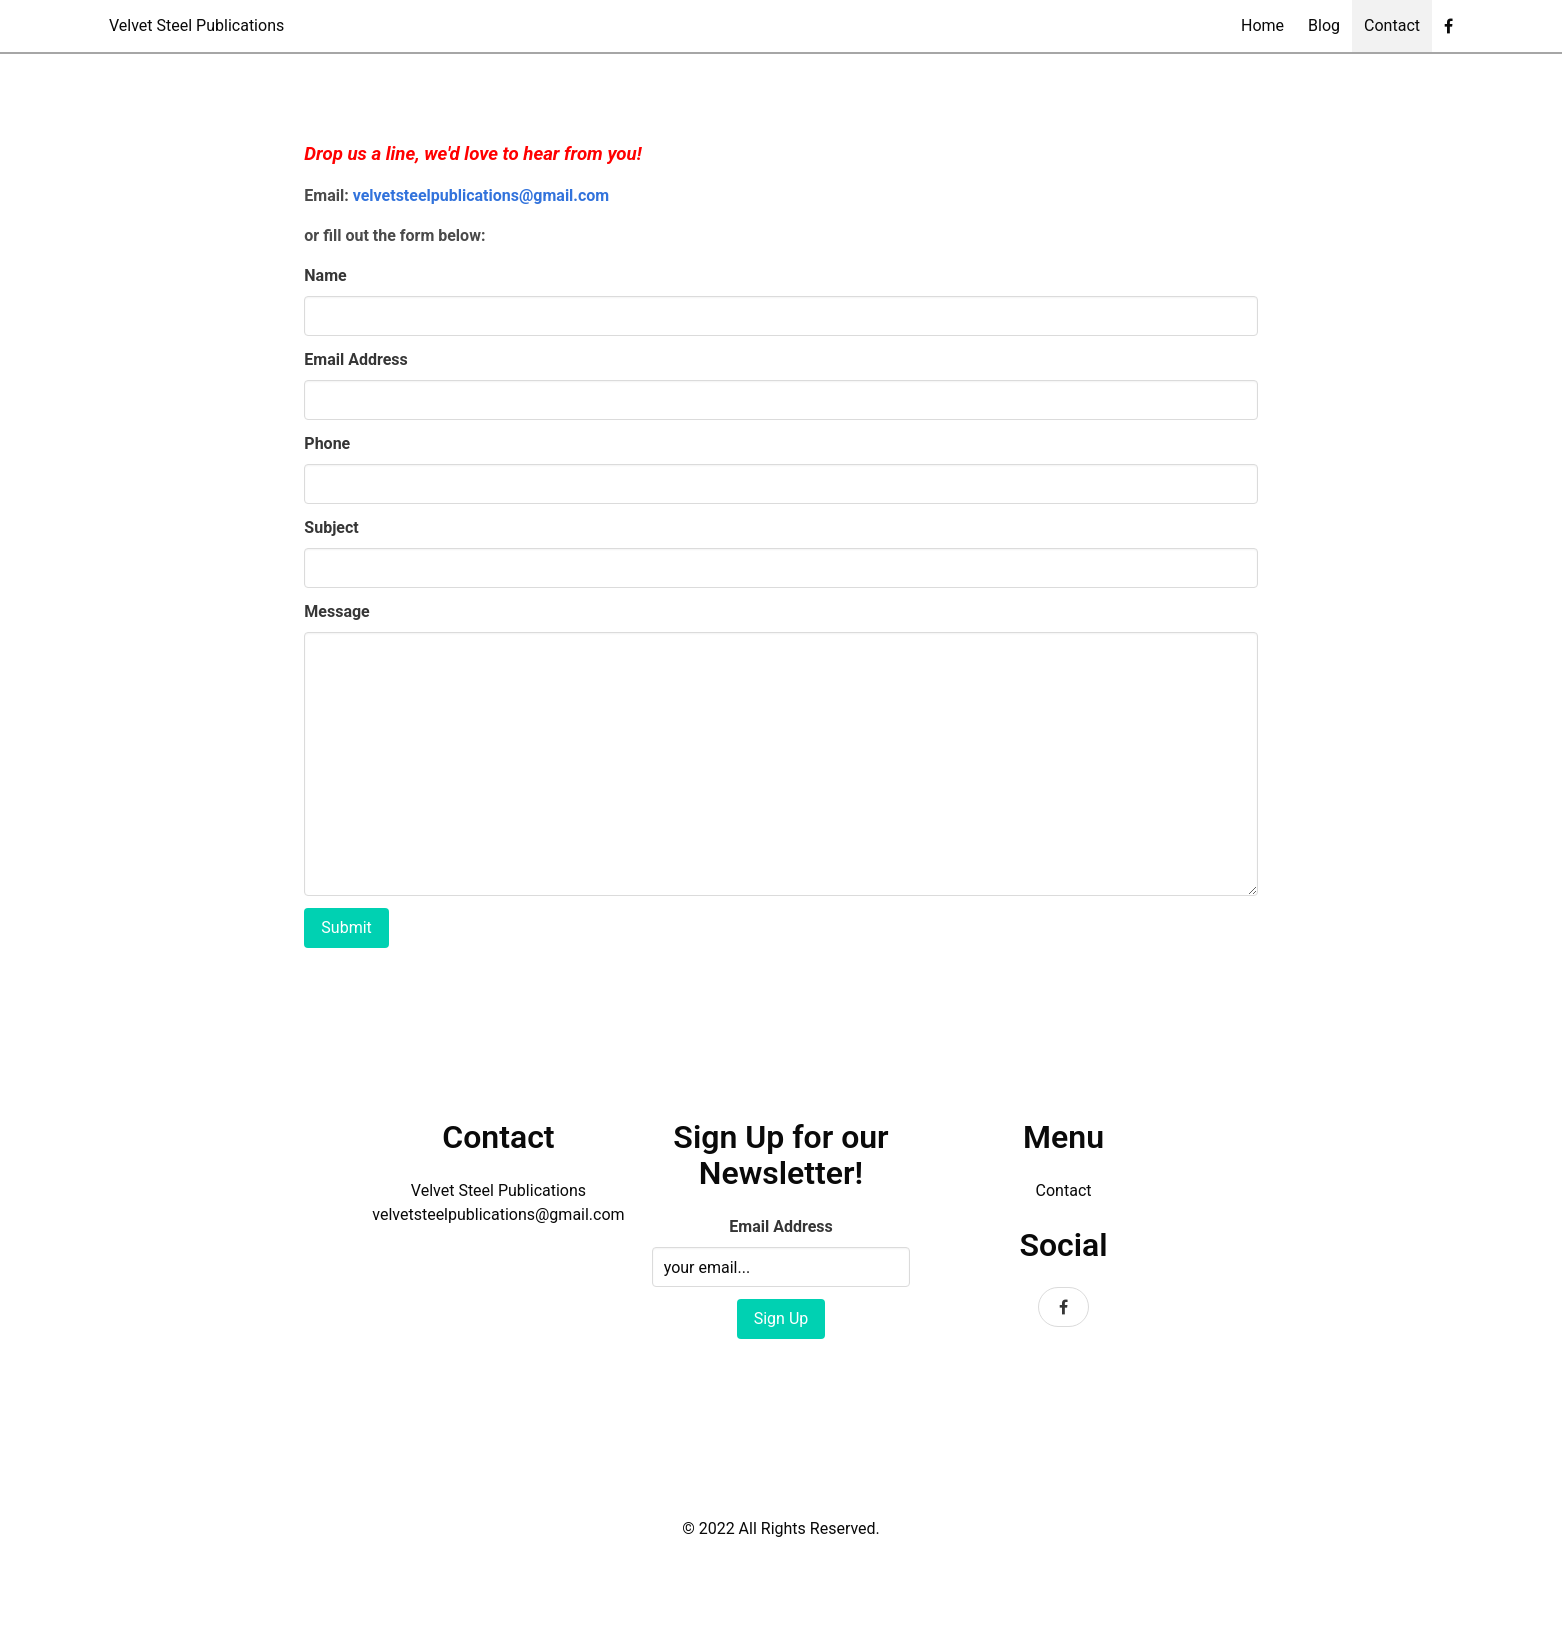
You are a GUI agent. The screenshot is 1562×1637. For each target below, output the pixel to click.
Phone (327, 443)
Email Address (355, 359)
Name (325, 275)
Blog (1324, 25)
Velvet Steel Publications (196, 25)
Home (1262, 25)
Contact (1392, 25)
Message (336, 611)
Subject (331, 527)
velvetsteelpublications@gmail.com (481, 195)
